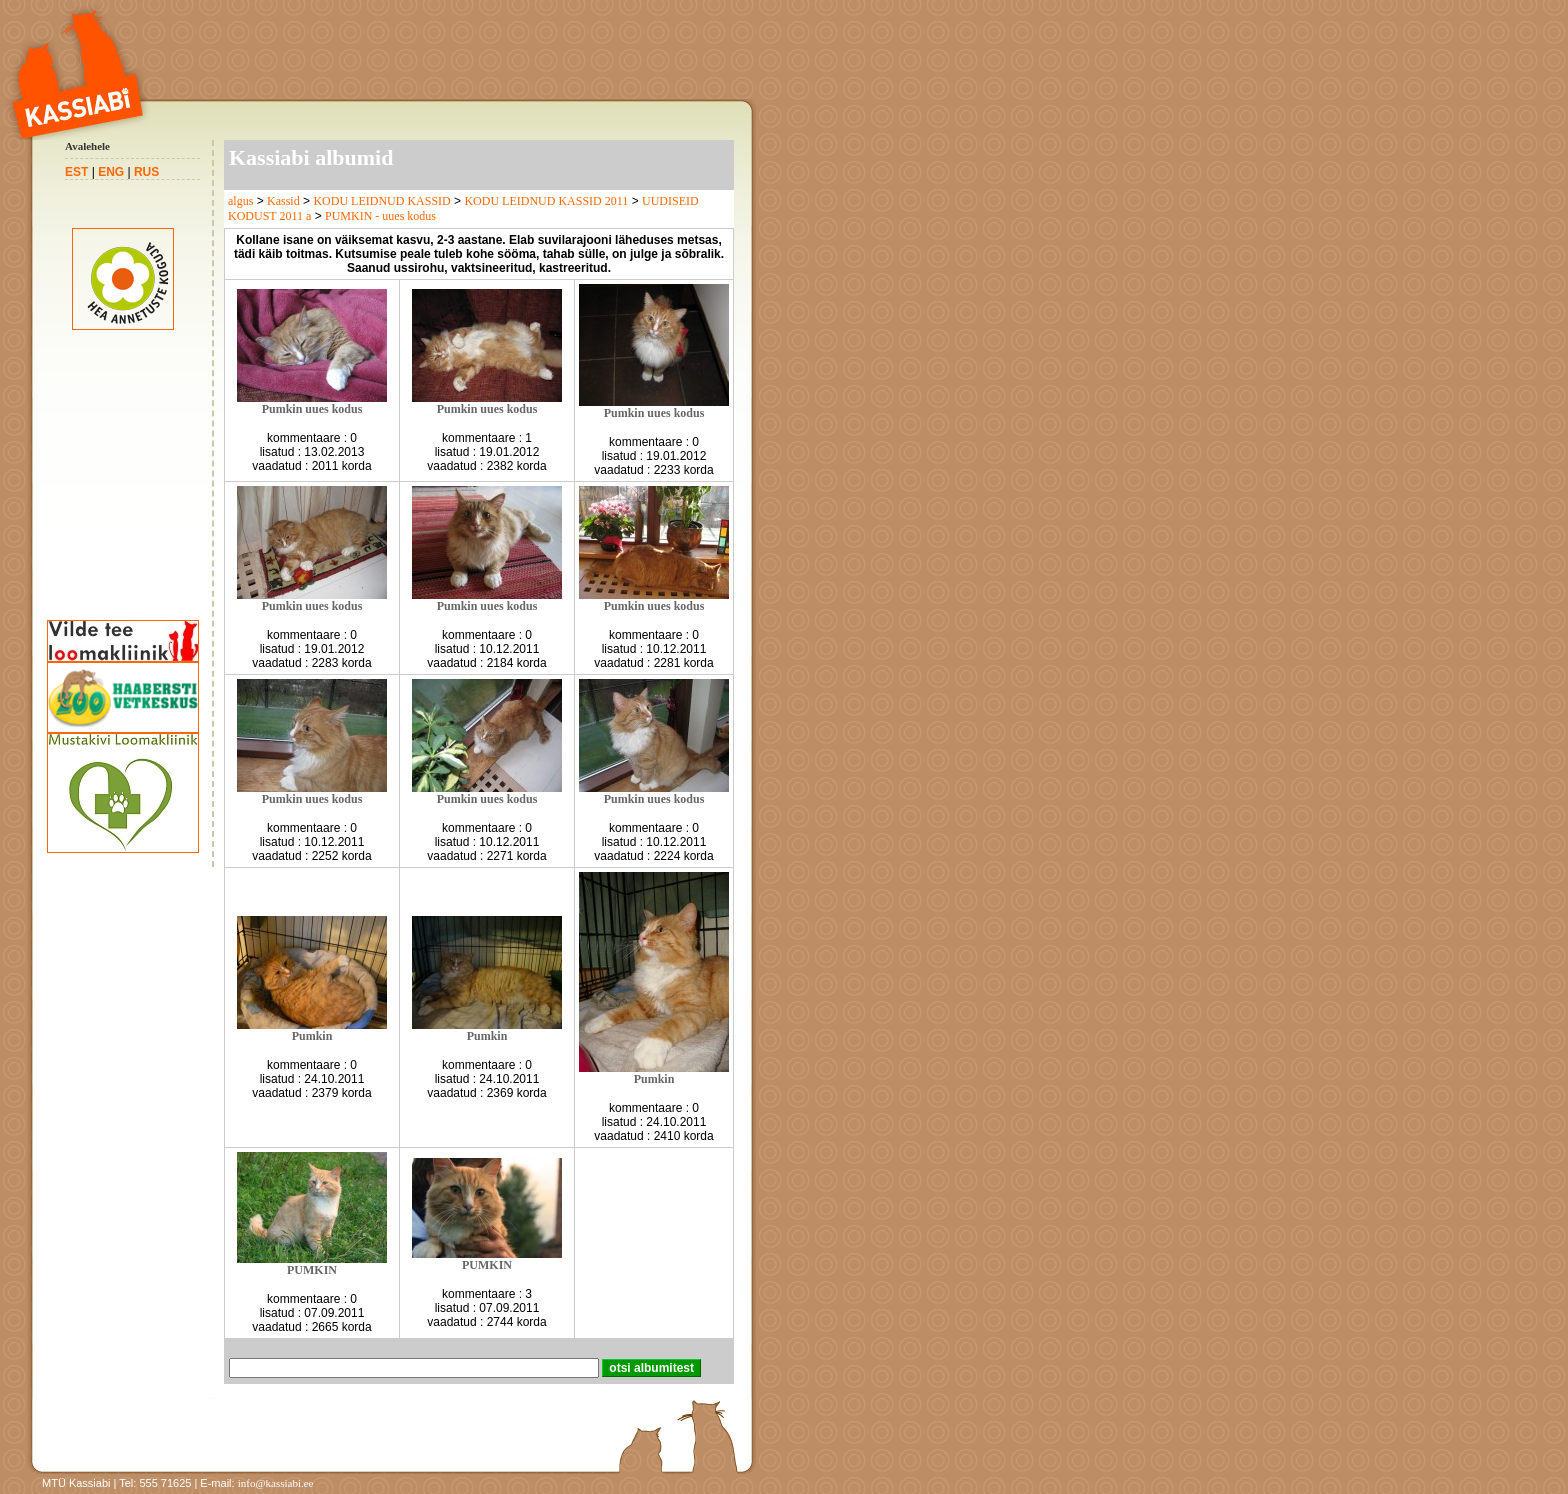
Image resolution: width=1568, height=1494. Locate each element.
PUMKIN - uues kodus (380, 216)
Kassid (283, 201)
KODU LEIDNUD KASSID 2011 (546, 201)
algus (240, 201)
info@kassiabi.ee (276, 1483)
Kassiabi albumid (311, 157)
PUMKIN (312, 1270)
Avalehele (87, 146)
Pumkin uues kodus (312, 409)
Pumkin (312, 1036)
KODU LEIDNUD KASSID (381, 201)
